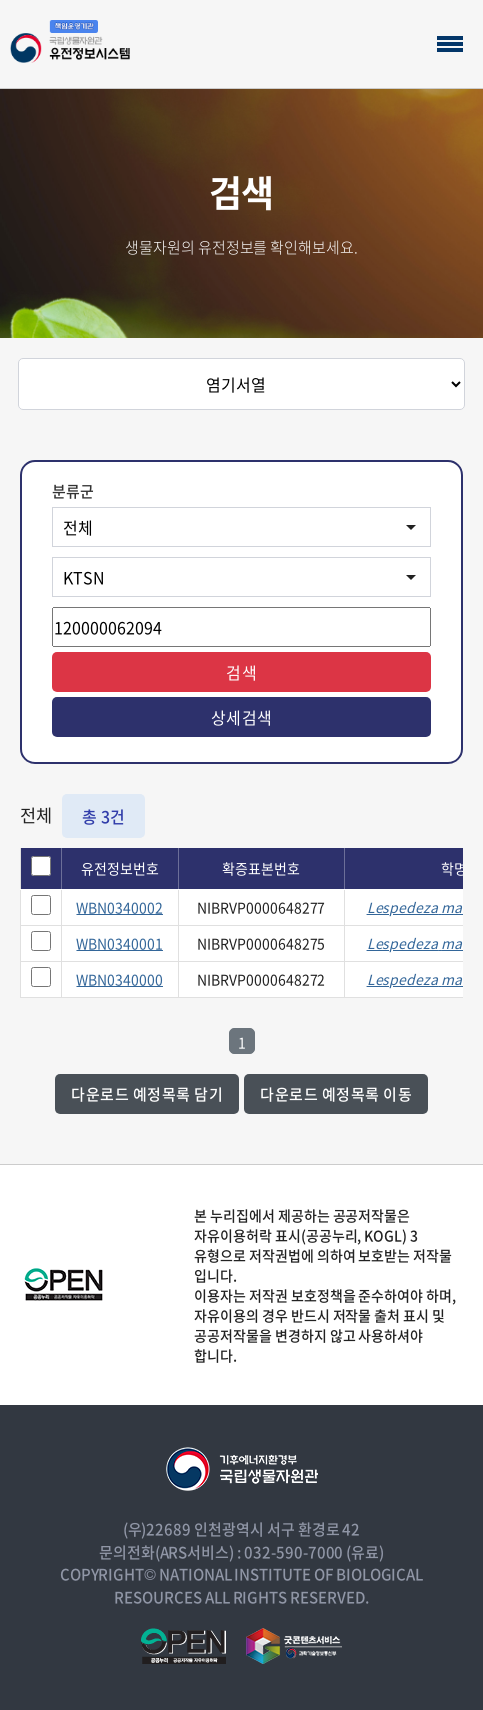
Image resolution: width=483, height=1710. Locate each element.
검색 (241, 672)
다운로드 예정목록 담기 (147, 1094)
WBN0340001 (119, 943)
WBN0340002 (119, 907)
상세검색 (242, 717)
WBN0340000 (119, 979)
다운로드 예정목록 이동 (336, 1094)
